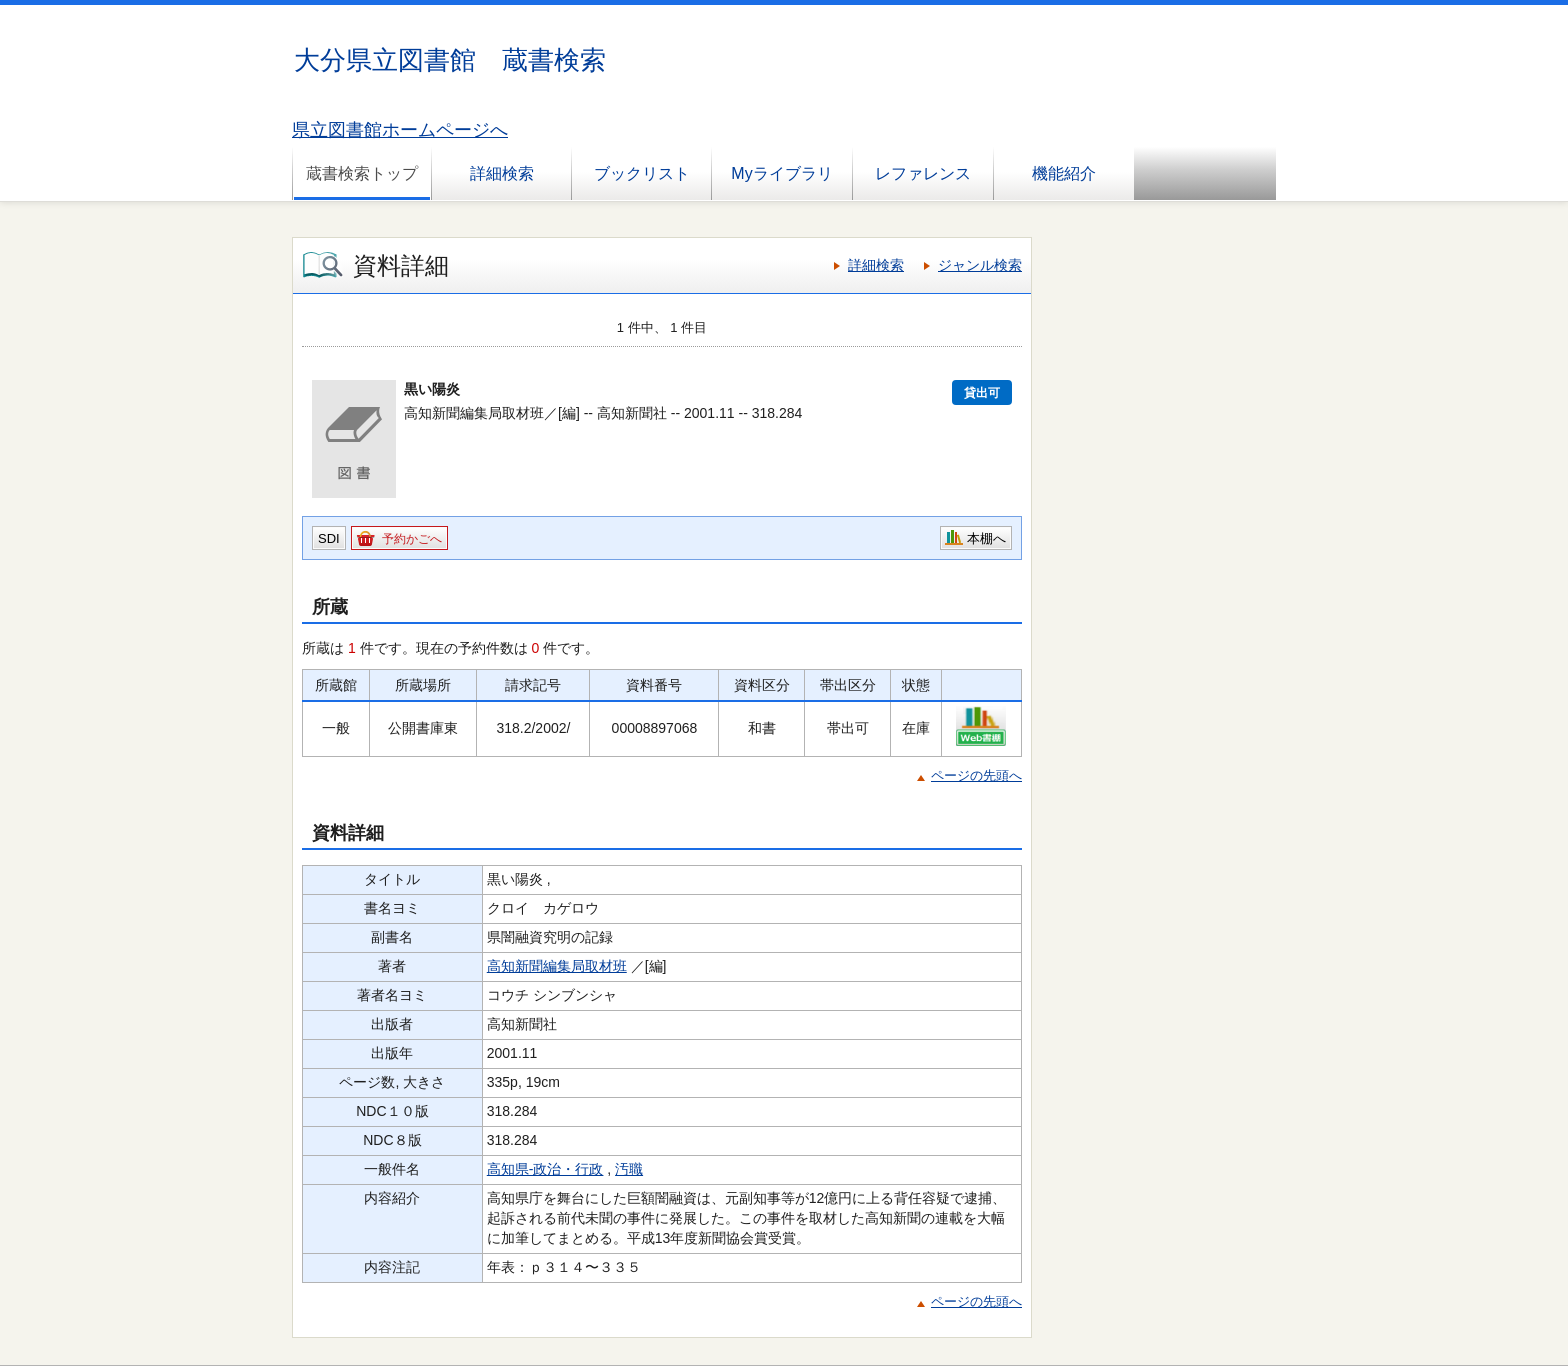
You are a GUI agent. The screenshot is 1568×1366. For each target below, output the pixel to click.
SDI (329, 538)
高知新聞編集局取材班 (557, 966)
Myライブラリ (781, 173)
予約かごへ (412, 539)
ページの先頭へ (976, 775)
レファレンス (923, 173)
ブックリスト (642, 173)
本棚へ (986, 538)
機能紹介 (1064, 173)
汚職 (629, 1169)
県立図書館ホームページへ (400, 130)
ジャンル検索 (980, 265)
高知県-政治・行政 (545, 1169)
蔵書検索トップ (362, 173)
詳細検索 (502, 173)
